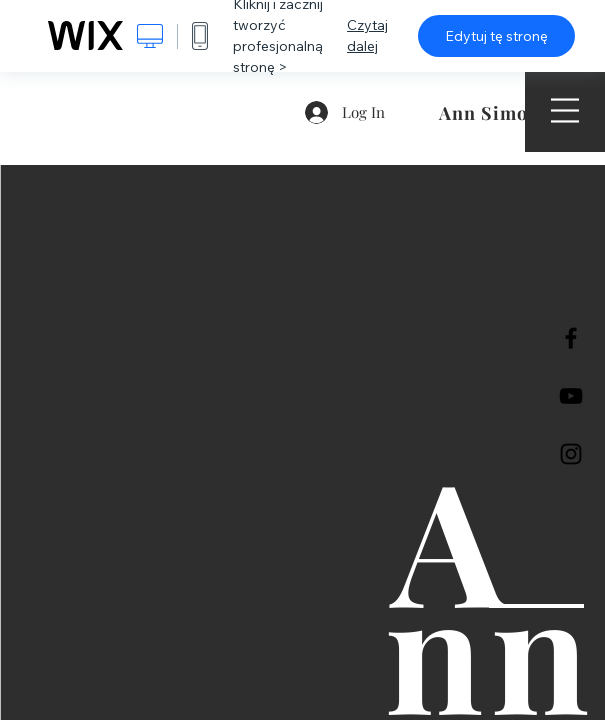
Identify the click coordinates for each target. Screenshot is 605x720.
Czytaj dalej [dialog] (367, 35)
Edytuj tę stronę (496, 36)
